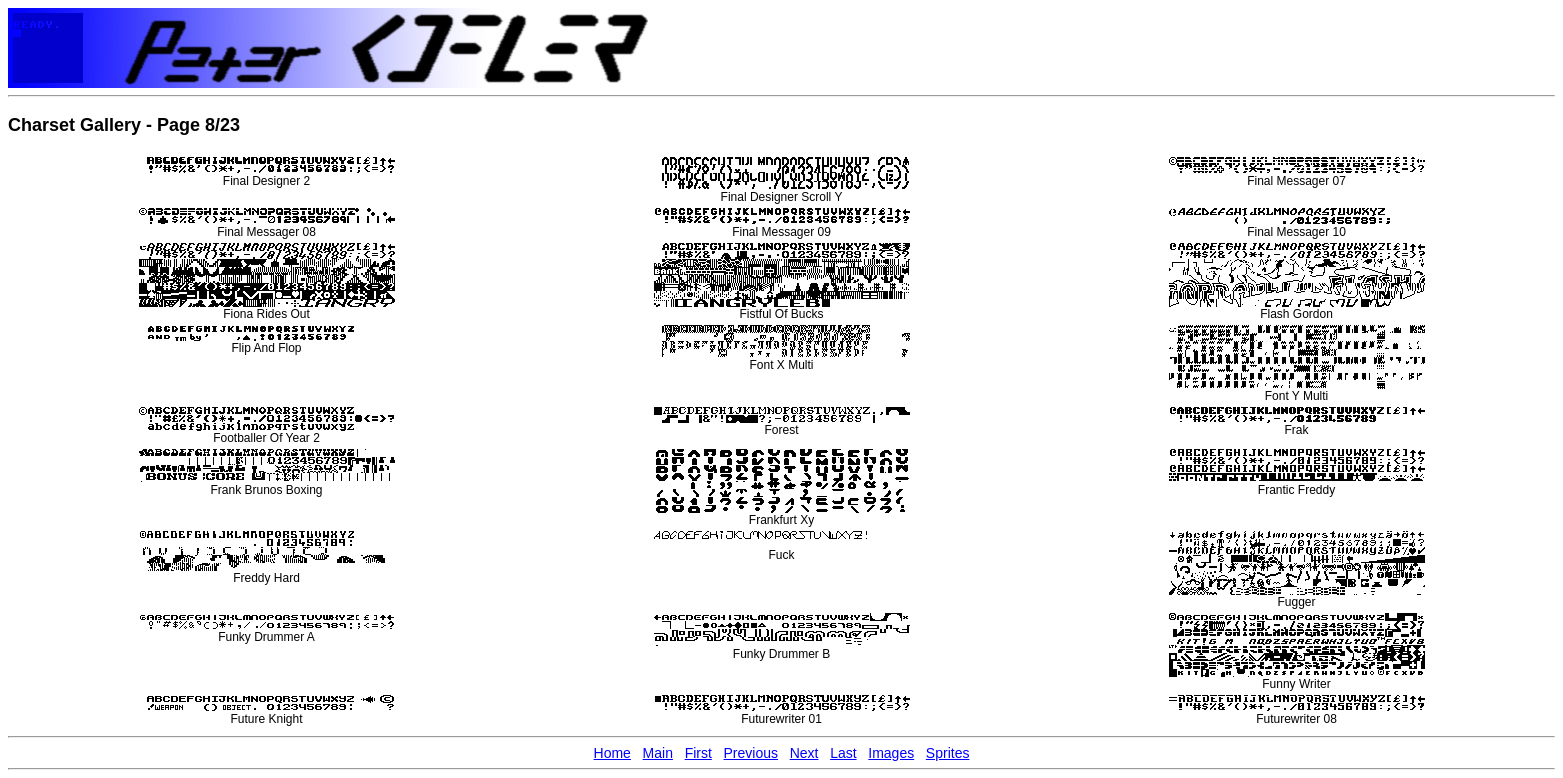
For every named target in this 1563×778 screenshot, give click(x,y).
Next (804, 753)
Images (891, 753)
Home (612, 753)
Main (658, 753)
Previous (751, 753)
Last (843, 753)
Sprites (948, 753)
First (698, 753)
